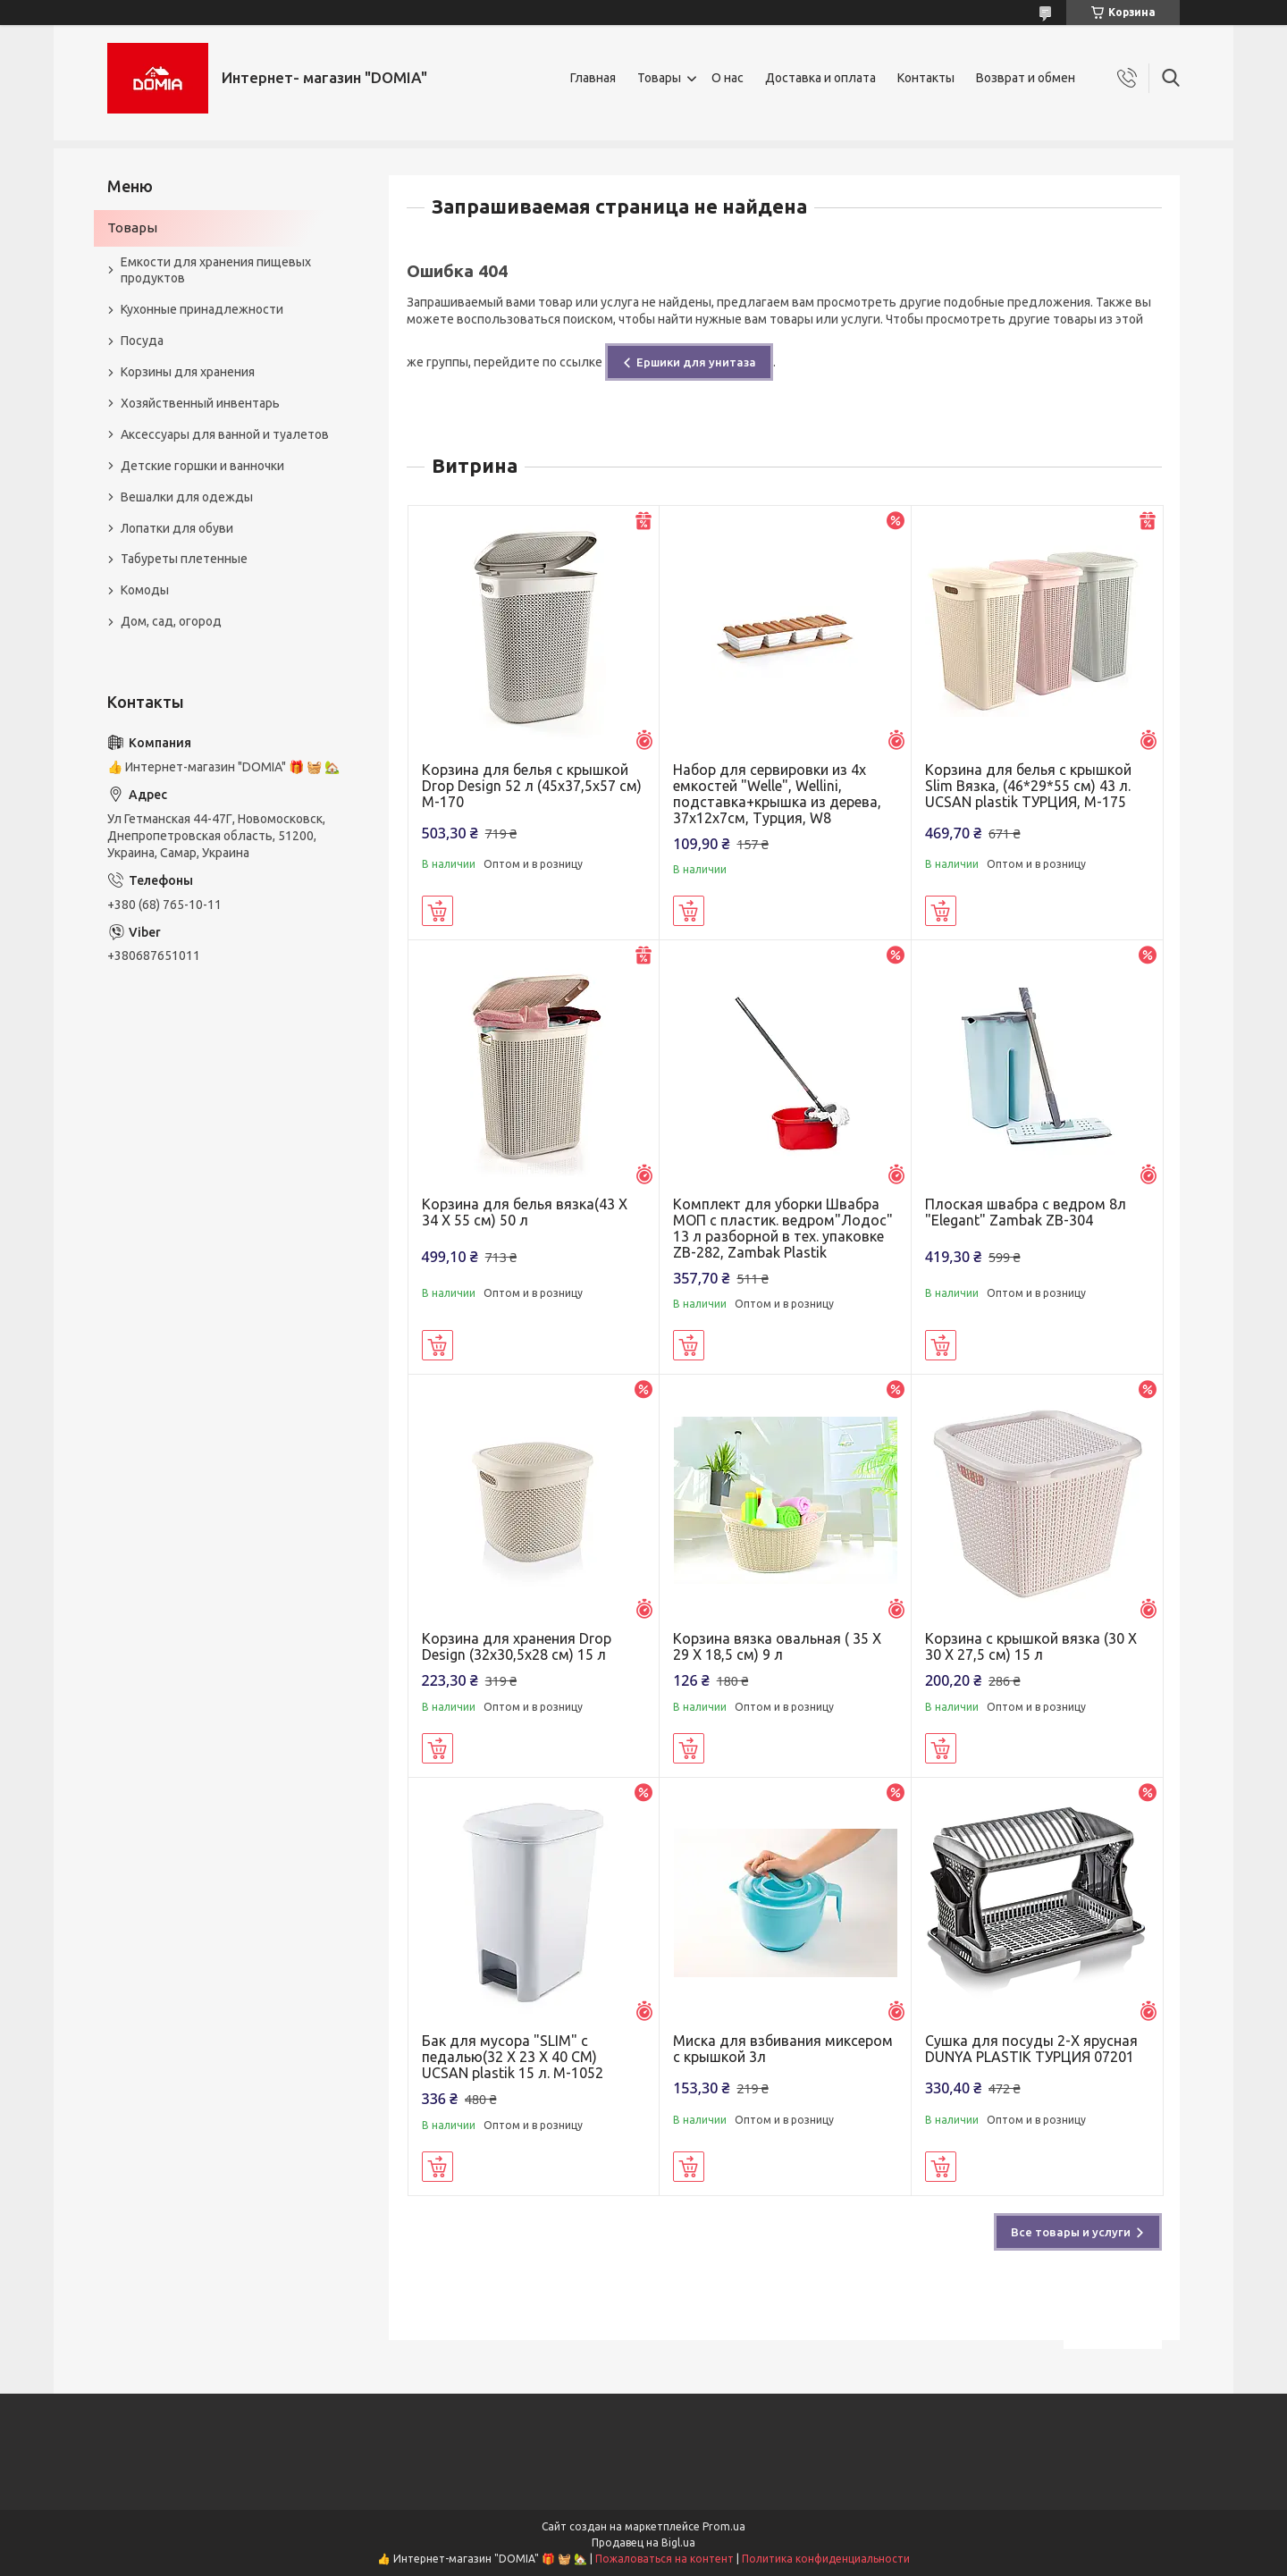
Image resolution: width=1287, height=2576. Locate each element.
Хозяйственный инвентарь (200, 403)
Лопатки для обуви (177, 528)
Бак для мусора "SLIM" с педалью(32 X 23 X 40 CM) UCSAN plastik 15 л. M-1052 (512, 2057)
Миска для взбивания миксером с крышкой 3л (783, 2049)
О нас (727, 78)
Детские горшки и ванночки (202, 466)
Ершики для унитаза (696, 362)
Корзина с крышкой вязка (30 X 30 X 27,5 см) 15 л (1031, 1646)
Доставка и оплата (820, 78)
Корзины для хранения (188, 372)
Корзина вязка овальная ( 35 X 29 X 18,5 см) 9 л (777, 1646)
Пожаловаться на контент (664, 2558)
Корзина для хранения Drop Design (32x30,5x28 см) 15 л (516, 1646)
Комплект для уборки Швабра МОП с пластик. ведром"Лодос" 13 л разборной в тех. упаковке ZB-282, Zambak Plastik (783, 1228)
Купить (437, 911)
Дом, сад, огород (171, 621)
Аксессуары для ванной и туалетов (225, 434)
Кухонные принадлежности (202, 309)
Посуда (142, 340)
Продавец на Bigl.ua (643, 2542)
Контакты (926, 78)
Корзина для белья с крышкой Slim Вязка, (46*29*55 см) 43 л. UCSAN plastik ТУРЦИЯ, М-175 (1028, 786)
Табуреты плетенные (184, 558)
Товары (659, 78)
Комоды (145, 590)
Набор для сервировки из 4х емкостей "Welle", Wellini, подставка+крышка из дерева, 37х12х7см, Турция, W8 (777, 794)
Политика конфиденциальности (826, 2558)
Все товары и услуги (1071, 2232)
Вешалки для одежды (187, 497)
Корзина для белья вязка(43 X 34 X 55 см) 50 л (524, 1212)
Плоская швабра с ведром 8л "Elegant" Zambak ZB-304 (1025, 1212)
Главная (593, 78)
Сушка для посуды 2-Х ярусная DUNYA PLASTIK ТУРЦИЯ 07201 (1031, 2049)
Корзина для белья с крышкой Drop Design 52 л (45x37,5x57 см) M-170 (532, 786)
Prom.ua (723, 2526)
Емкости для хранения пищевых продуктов (216, 270)
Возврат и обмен (1025, 78)
